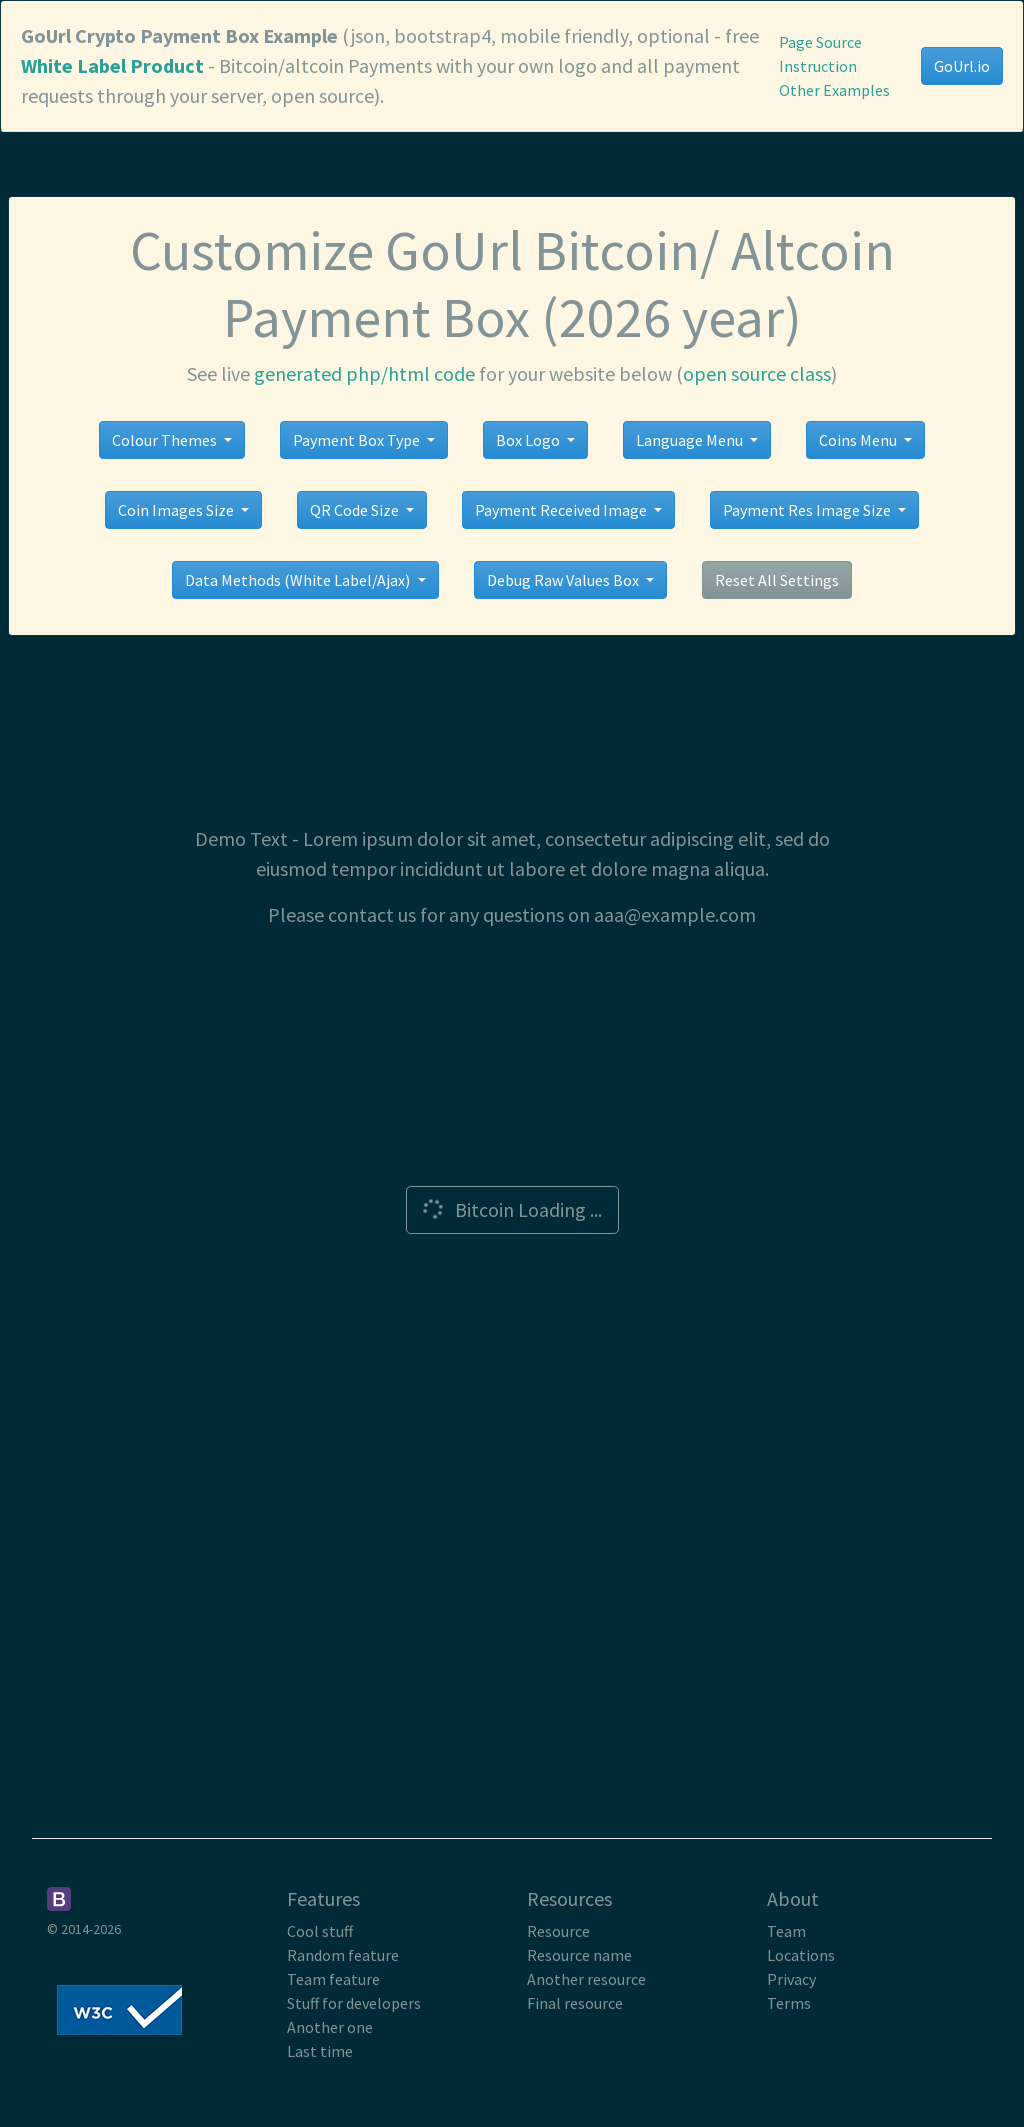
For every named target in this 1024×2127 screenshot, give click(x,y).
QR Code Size (356, 510)
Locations (801, 1955)
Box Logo (529, 440)
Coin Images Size (177, 510)
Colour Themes (166, 440)
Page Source (820, 42)
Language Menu (691, 440)
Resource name (579, 1955)
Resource (558, 1931)
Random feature (343, 1955)
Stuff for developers (354, 2003)
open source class (757, 373)
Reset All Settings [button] (777, 580)
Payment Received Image (562, 510)
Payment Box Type (358, 440)
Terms (789, 2003)
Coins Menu (859, 440)
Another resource (586, 1979)
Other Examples (834, 90)
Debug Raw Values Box (564, 580)
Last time (320, 2051)
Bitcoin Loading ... (509, 1209)
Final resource (575, 2003)
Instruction (818, 66)
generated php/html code (364, 373)
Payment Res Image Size (808, 510)
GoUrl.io (962, 66)
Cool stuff (320, 1931)
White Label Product (112, 65)
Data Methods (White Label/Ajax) (299, 580)
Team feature (333, 1979)
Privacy (791, 1979)
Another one (330, 2027)
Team (786, 1931)
